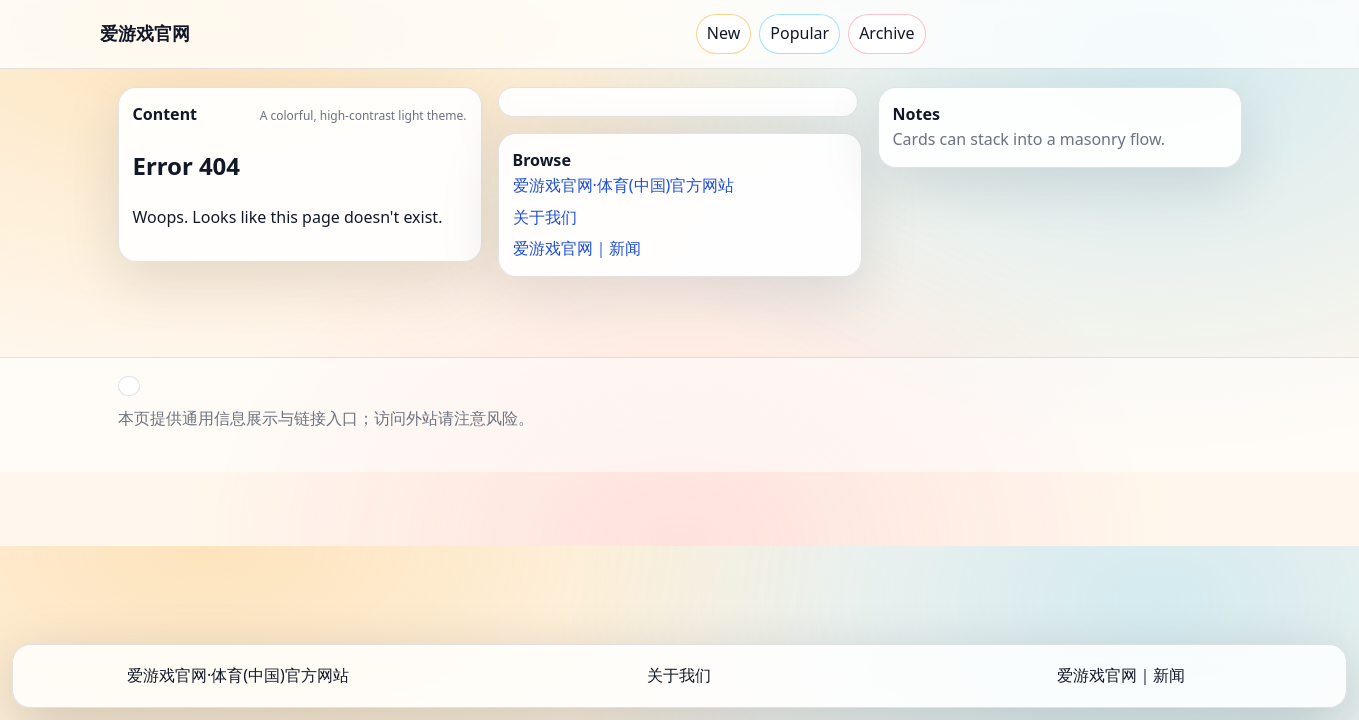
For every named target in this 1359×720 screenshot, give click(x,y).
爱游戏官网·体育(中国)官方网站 (624, 185)
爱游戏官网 (145, 33)
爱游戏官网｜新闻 (577, 248)
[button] (129, 386)
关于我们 (545, 217)
